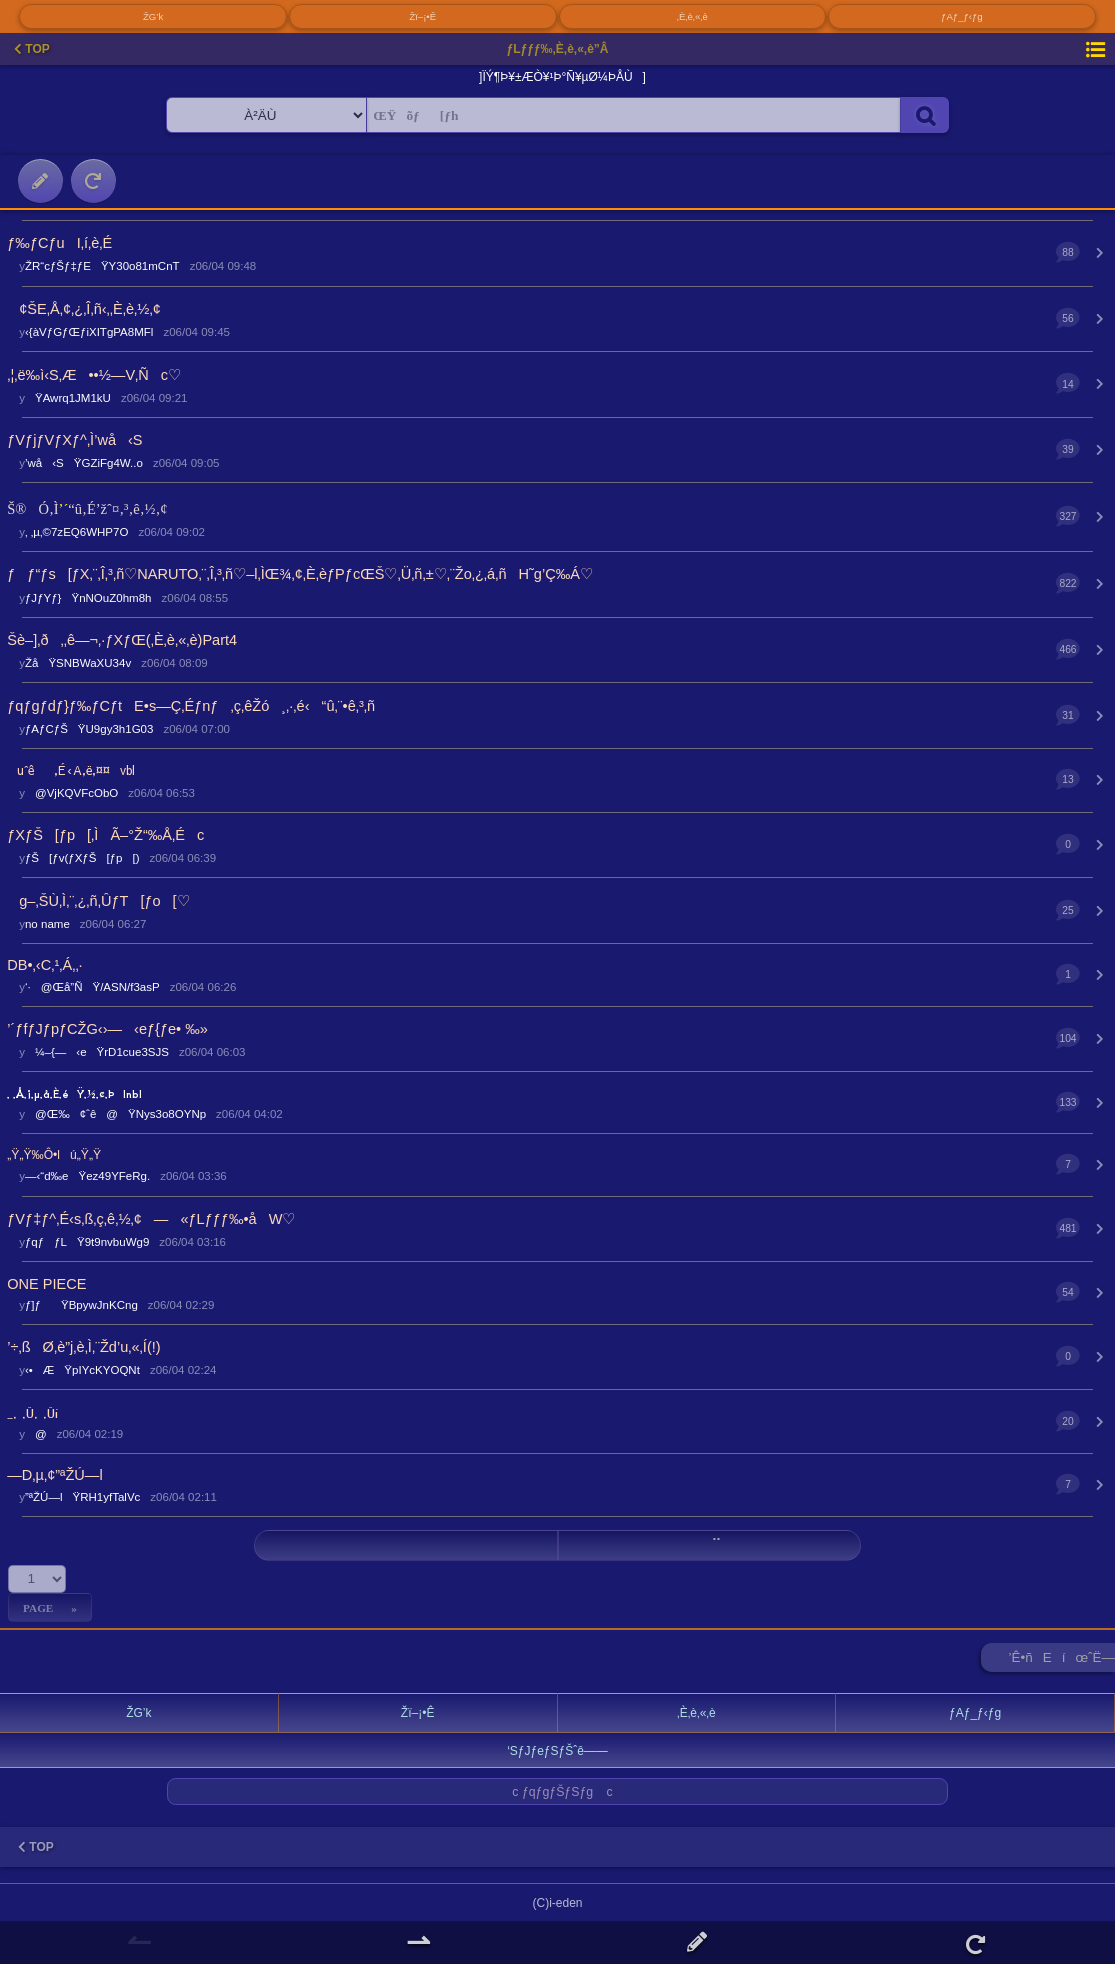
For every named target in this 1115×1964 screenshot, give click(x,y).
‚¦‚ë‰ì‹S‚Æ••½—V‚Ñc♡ (94, 375)
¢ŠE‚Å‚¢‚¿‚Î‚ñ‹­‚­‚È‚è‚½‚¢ (83, 309)
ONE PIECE (46, 1284)
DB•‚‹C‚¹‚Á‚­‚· (44, 965)
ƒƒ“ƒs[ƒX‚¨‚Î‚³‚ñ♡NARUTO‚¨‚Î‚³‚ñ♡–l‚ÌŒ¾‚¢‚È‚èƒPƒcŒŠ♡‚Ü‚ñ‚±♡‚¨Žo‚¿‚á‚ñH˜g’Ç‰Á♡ (300, 574)
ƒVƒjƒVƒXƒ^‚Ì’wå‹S (74, 440)
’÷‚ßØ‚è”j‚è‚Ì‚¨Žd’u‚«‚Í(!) (83, 1347)
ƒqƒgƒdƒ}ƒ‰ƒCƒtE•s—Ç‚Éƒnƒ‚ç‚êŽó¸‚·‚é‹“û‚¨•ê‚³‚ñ (191, 706)
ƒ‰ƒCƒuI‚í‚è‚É (59, 243)
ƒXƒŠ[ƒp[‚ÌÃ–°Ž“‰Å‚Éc (105, 835)
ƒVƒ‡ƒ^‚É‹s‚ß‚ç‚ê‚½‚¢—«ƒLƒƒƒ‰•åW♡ (151, 1219)
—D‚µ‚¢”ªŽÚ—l (54, 1475)
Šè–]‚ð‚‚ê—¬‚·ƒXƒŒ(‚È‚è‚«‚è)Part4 (122, 640)
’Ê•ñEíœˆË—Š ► (1062, 1661)
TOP (32, 49)
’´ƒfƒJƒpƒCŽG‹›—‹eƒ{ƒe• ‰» (107, 1029)
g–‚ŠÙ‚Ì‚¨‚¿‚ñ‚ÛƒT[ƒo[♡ (98, 901)
